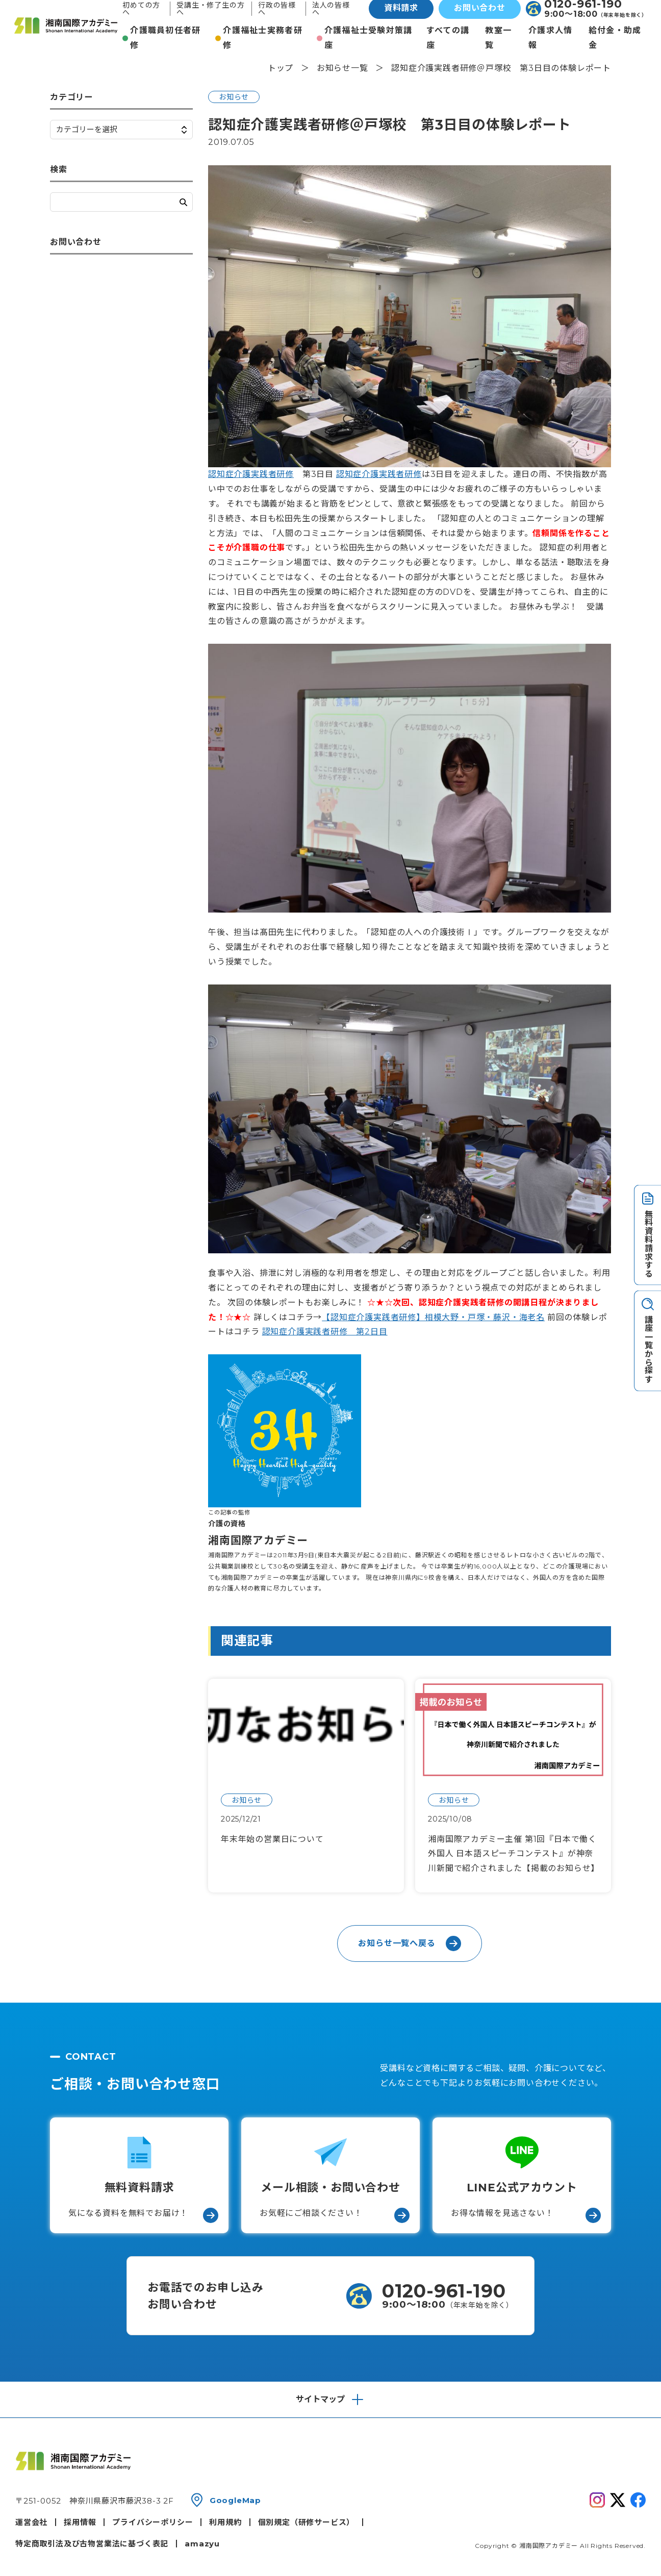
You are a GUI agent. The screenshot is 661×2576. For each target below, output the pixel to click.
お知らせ (234, 97)
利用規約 (225, 2522)
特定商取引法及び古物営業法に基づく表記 (91, 2543)
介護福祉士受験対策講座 (368, 38)
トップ (280, 68)
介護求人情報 (550, 38)
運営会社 (31, 2522)
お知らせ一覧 (342, 68)
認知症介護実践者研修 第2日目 (325, 1331)
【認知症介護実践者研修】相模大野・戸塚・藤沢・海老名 (433, 1317)
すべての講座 (447, 38)
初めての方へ (141, 9)
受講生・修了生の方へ (210, 9)
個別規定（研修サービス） (306, 2522)
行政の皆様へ (277, 9)
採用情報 (80, 2522)
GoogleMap (235, 2500)
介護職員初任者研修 (165, 38)
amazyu (202, 2543)
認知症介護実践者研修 (251, 474)
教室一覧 (498, 38)
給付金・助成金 (615, 38)
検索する (183, 202)
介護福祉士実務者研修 (262, 38)
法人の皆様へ (331, 9)
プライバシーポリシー (152, 2522)
